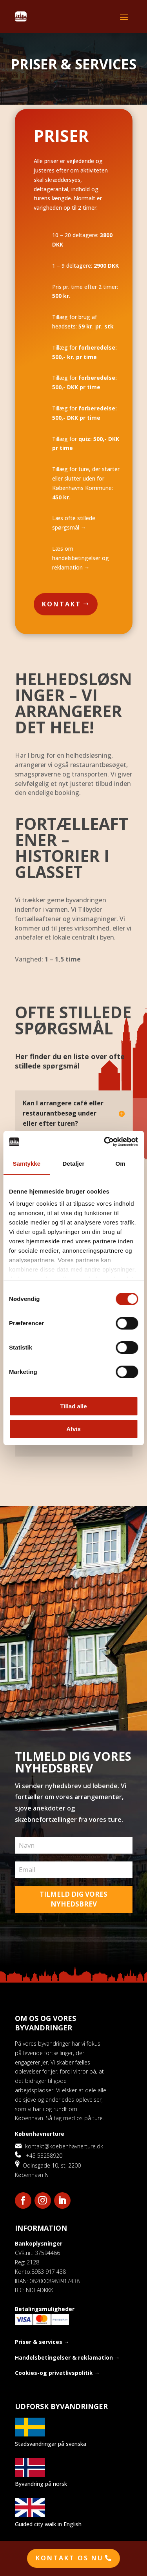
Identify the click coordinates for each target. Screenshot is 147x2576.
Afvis (73, 1429)
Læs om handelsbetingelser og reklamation (80, 558)
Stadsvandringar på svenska (50, 2443)
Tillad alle (73, 1406)
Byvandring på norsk (41, 2483)
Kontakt (61, 604)
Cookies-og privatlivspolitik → (57, 2372)
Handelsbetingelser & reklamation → (67, 2357)
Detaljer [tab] (74, 1163)
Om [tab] (120, 1163)
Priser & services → (42, 2342)
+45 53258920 (38, 2155)
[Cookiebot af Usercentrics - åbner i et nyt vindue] (104, 1142)
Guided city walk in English (48, 2524)
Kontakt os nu (69, 2558)
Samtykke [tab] (26, 1163)
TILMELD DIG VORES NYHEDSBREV (73, 1899)
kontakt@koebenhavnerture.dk (59, 2146)
